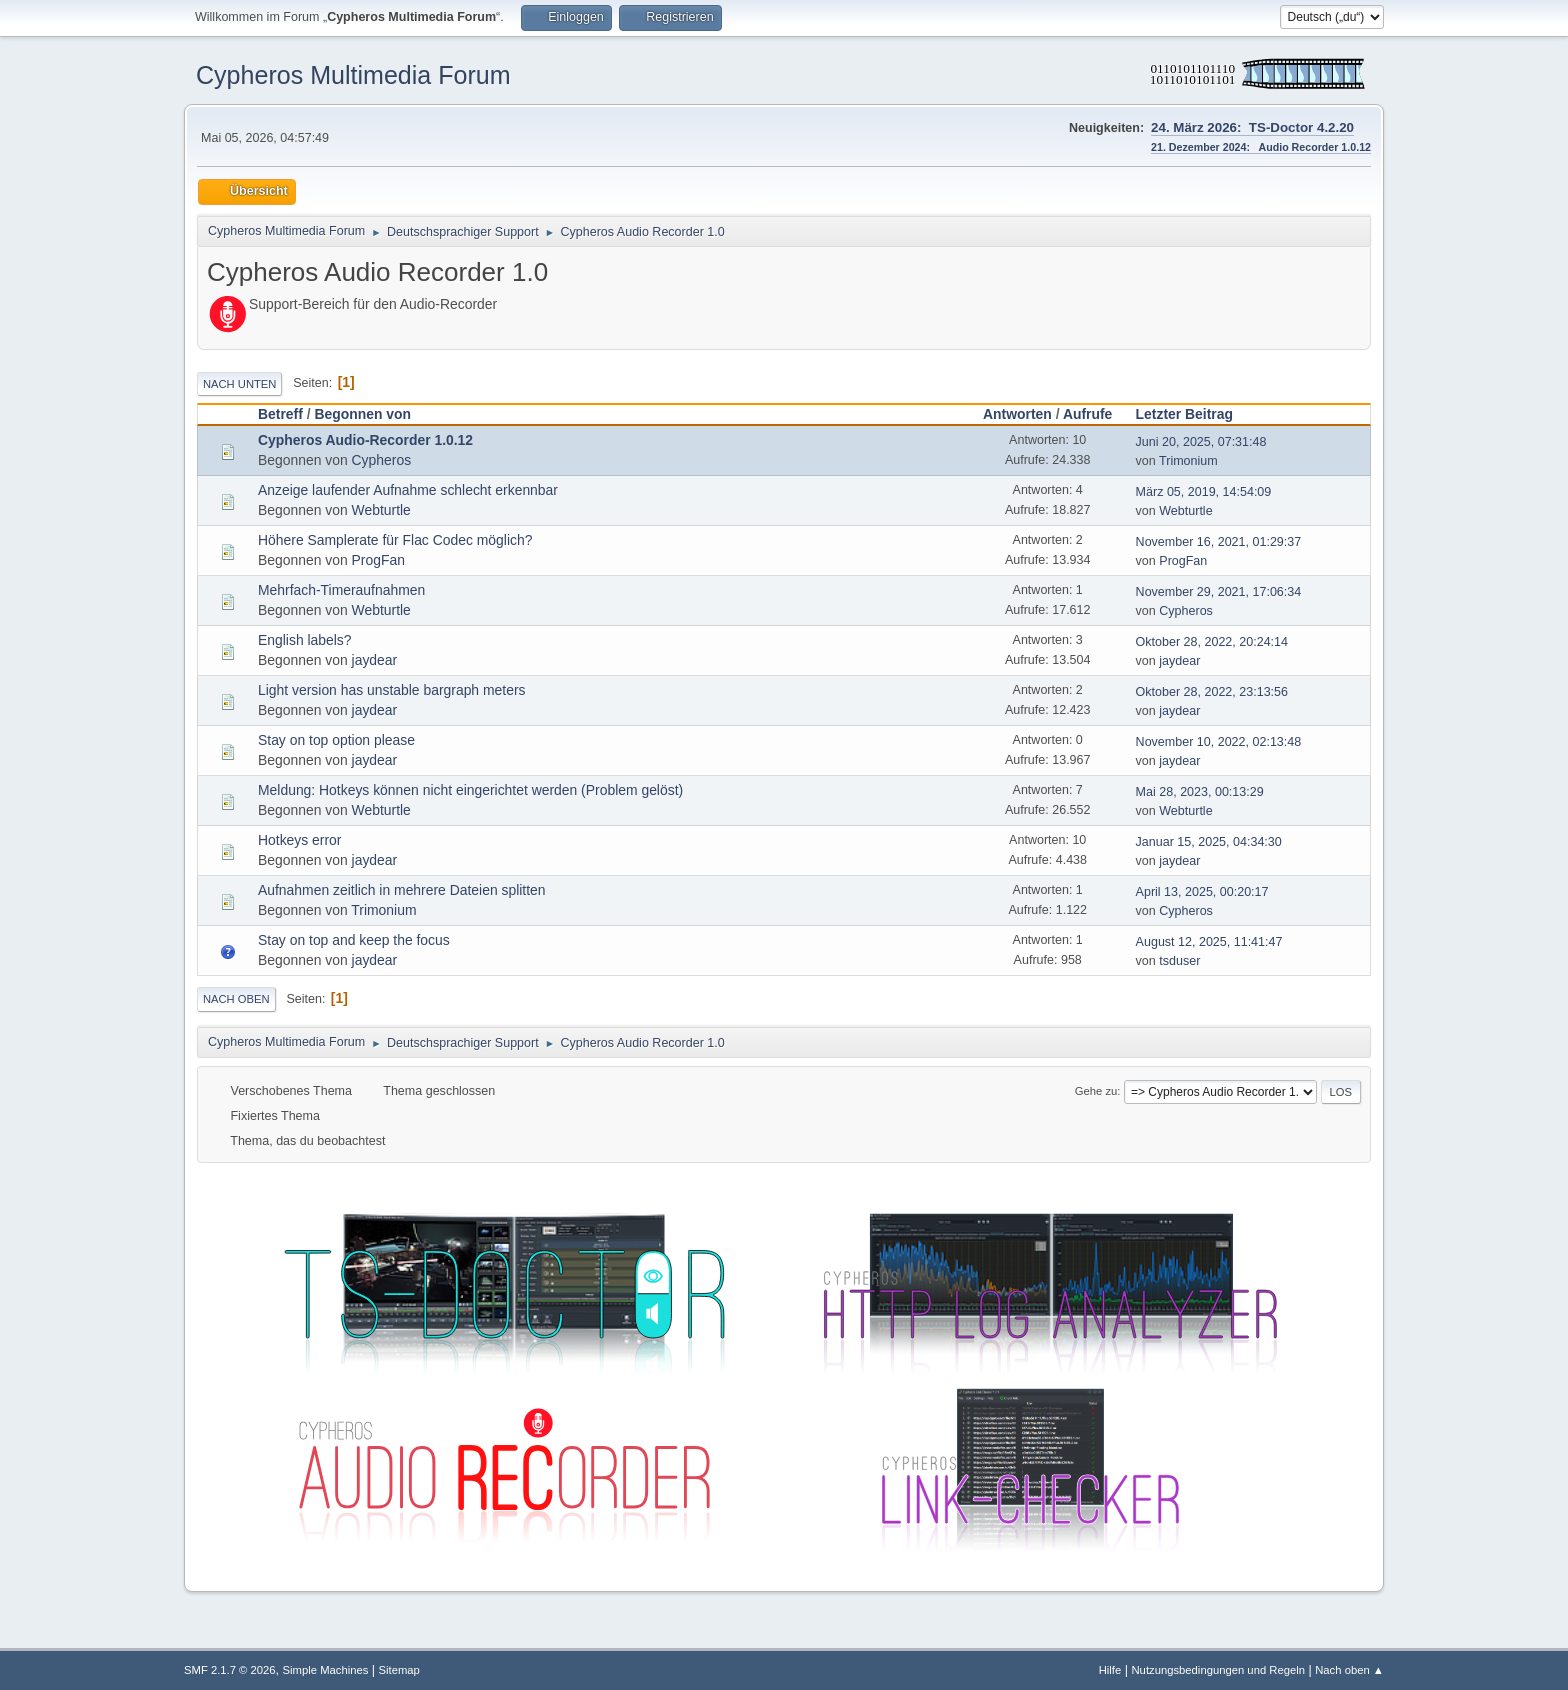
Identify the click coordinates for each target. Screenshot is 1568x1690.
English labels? (305, 640)
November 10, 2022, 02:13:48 (1219, 742)
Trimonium (1188, 461)
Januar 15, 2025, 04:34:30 (1209, 842)
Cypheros (382, 460)
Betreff (280, 414)
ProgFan (378, 560)
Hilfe (1110, 1670)
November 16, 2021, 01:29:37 (1219, 542)
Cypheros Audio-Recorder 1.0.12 (365, 440)
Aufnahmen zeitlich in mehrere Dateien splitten (402, 890)
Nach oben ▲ (1349, 1670)
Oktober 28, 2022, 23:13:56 (1212, 692)
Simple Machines (326, 1670)
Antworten (1017, 414)
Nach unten (239, 384)
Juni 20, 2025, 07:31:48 (1201, 442)
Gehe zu (1096, 1091)
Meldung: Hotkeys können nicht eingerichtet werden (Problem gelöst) (470, 790)
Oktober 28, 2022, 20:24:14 (1212, 642)
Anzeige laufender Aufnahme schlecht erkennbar (408, 490)
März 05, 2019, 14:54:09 (1204, 492)
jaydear (375, 660)
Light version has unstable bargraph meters (391, 690)
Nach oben (236, 999)
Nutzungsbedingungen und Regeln (1218, 1670)
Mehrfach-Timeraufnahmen (341, 590)
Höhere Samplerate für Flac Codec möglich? (395, 540)
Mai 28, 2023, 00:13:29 (1200, 792)
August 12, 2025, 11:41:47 (1209, 942)
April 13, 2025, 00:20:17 (1202, 892)
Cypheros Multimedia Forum (353, 75)
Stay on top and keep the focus (354, 940)
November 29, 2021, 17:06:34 (1219, 592)
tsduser (1179, 961)
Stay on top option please (336, 740)
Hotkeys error (299, 840)
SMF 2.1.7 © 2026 (230, 1670)
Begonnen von (362, 414)
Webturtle (381, 510)
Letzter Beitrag (1193, 414)
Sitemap (399, 1670)
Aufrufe (1087, 414)
